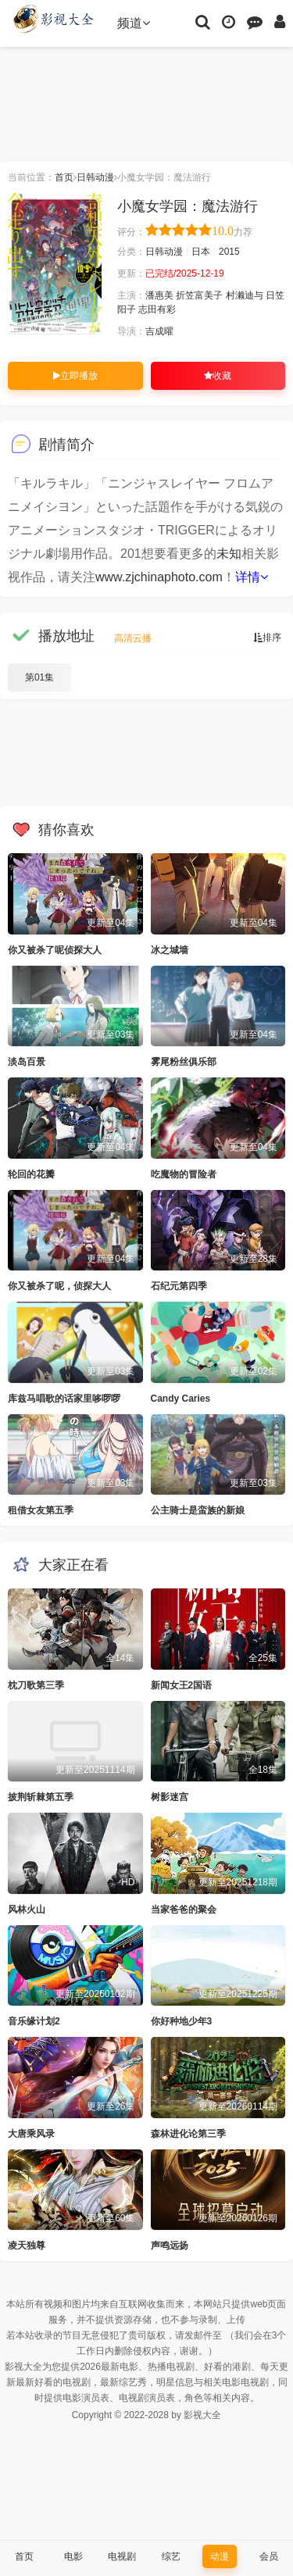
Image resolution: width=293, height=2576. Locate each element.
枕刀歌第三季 (36, 1685)
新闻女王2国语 (182, 1685)
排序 (267, 637)
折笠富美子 (199, 295)
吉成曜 (159, 331)
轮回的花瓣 (31, 1174)
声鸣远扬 (169, 2245)
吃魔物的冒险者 (183, 1174)
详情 (251, 577)
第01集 (39, 677)
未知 (228, 553)
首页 (64, 177)
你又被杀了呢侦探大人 (55, 950)
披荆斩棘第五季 (40, 1797)
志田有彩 (157, 309)
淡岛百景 (26, 1061)
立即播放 (75, 375)
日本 (200, 251)
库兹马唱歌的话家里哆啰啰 (64, 1398)
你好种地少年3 (182, 2021)
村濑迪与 (244, 295)
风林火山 (26, 1909)
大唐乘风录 (31, 2133)
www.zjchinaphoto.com (159, 577)
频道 (133, 23)
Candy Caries (181, 1398)
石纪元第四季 (179, 1286)
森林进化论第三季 (188, 2133)
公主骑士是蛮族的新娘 (198, 1510)
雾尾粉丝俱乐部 (183, 1061)
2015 (229, 251)
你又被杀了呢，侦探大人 (59, 1286)
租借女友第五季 (40, 1510)
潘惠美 (159, 295)
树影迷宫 (169, 1797)
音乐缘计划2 (34, 2021)
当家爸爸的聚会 (183, 1909)
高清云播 (133, 638)
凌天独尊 (26, 2245)
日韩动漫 (95, 177)
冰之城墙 (169, 950)
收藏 (217, 375)
